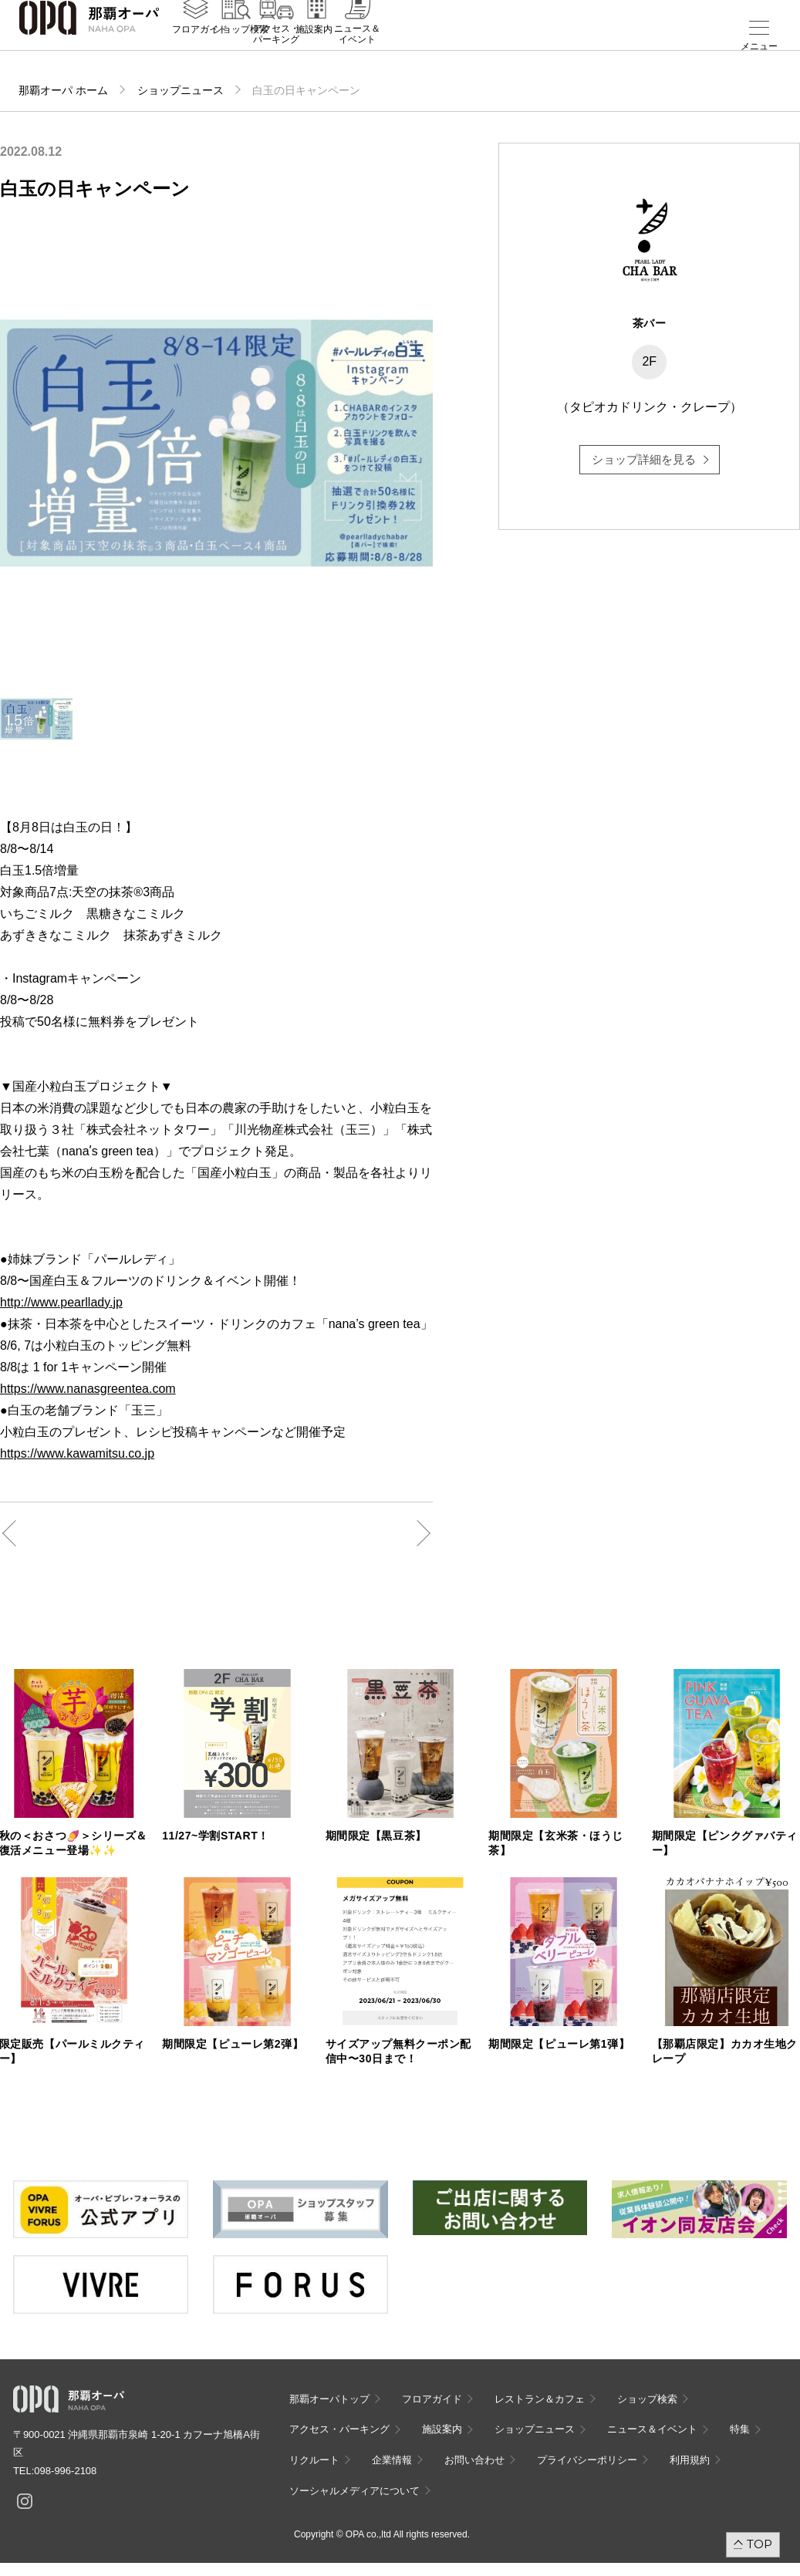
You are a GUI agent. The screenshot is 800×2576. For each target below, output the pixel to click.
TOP (759, 2544)
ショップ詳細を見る (644, 459)
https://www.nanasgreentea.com (88, 1388)
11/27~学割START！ (215, 1835)
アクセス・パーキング (276, 51)
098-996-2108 (65, 2471)
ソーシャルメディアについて (354, 2491)
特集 (740, 2429)
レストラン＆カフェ (540, 2399)
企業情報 (392, 2460)
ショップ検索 (240, 47)
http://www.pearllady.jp (61, 1302)
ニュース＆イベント (357, 51)
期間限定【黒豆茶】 (376, 1835)
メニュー (759, 46)
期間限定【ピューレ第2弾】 (232, 2044)
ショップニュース (180, 90)
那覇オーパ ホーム (63, 90)
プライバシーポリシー (587, 2460)
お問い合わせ (474, 2460)
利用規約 (690, 2460)
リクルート (314, 2460)
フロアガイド (200, 47)
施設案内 (313, 47)
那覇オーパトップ (329, 2399)
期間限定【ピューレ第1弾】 (559, 2044)
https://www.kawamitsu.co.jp (77, 1453)
